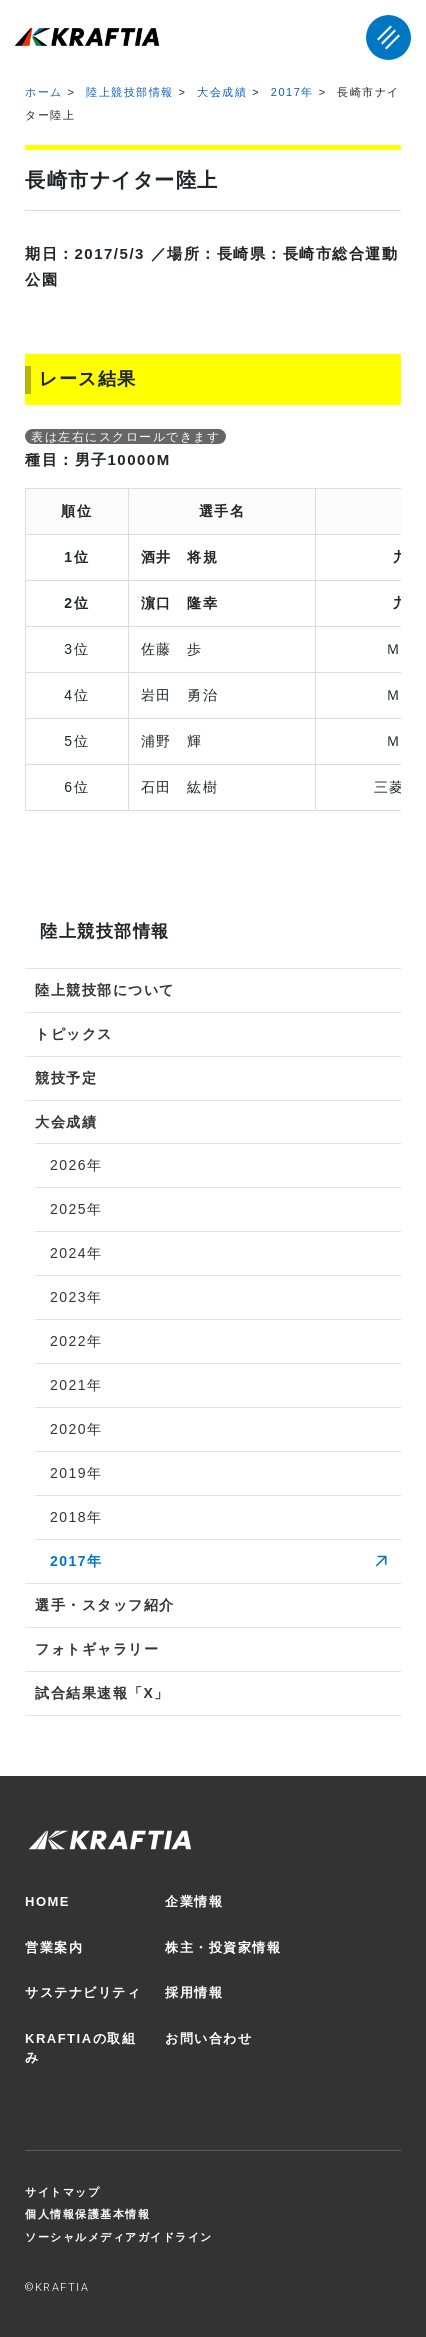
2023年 (76, 1297)
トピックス (74, 1034)
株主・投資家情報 (223, 1947)
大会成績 (222, 92)
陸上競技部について (105, 990)
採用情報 (194, 1992)
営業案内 (54, 1947)
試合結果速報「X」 (102, 1693)
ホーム (44, 92)
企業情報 (194, 1901)
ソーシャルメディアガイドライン (119, 2237)
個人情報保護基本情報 (87, 2214)
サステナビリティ (83, 1992)
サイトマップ (62, 2192)
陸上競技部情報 (130, 92)
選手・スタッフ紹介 (105, 1605)
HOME (47, 1901)
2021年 (76, 1385)
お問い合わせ (208, 2038)
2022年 (76, 1341)
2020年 (76, 1429)
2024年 (76, 1253)
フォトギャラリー (97, 1649)
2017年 (292, 92)
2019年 (76, 1473)
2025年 (76, 1209)
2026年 (76, 1165)
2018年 (76, 1517)
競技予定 (66, 1078)
